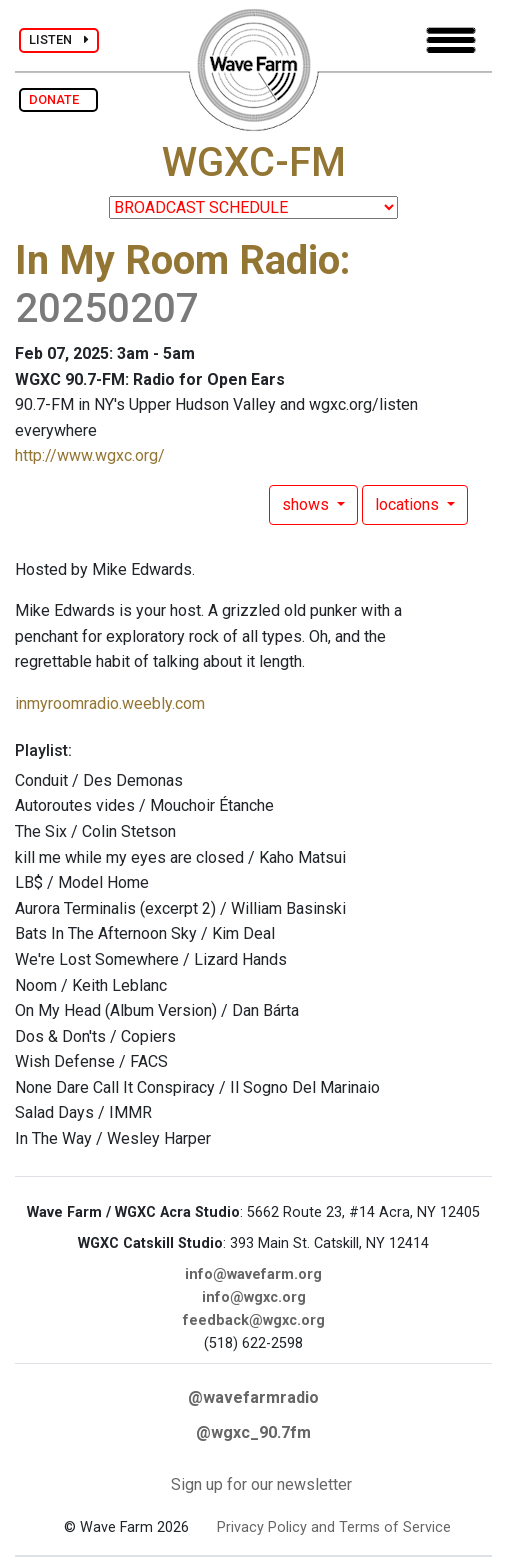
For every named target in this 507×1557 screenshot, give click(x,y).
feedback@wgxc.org (254, 1320)
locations (409, 504)
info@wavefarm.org (253, 1274)
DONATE (58, 99)
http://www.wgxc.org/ (90, 455)
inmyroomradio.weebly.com (110, 703)
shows (307, 504)
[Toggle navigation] (451, 40)
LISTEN (59, 39)
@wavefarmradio (253, 1397)
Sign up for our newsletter (261, 1484)
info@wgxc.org (254, 1297)
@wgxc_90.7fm (253, 1432)
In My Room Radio (177, 260)
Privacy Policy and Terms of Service (334, 1527)
